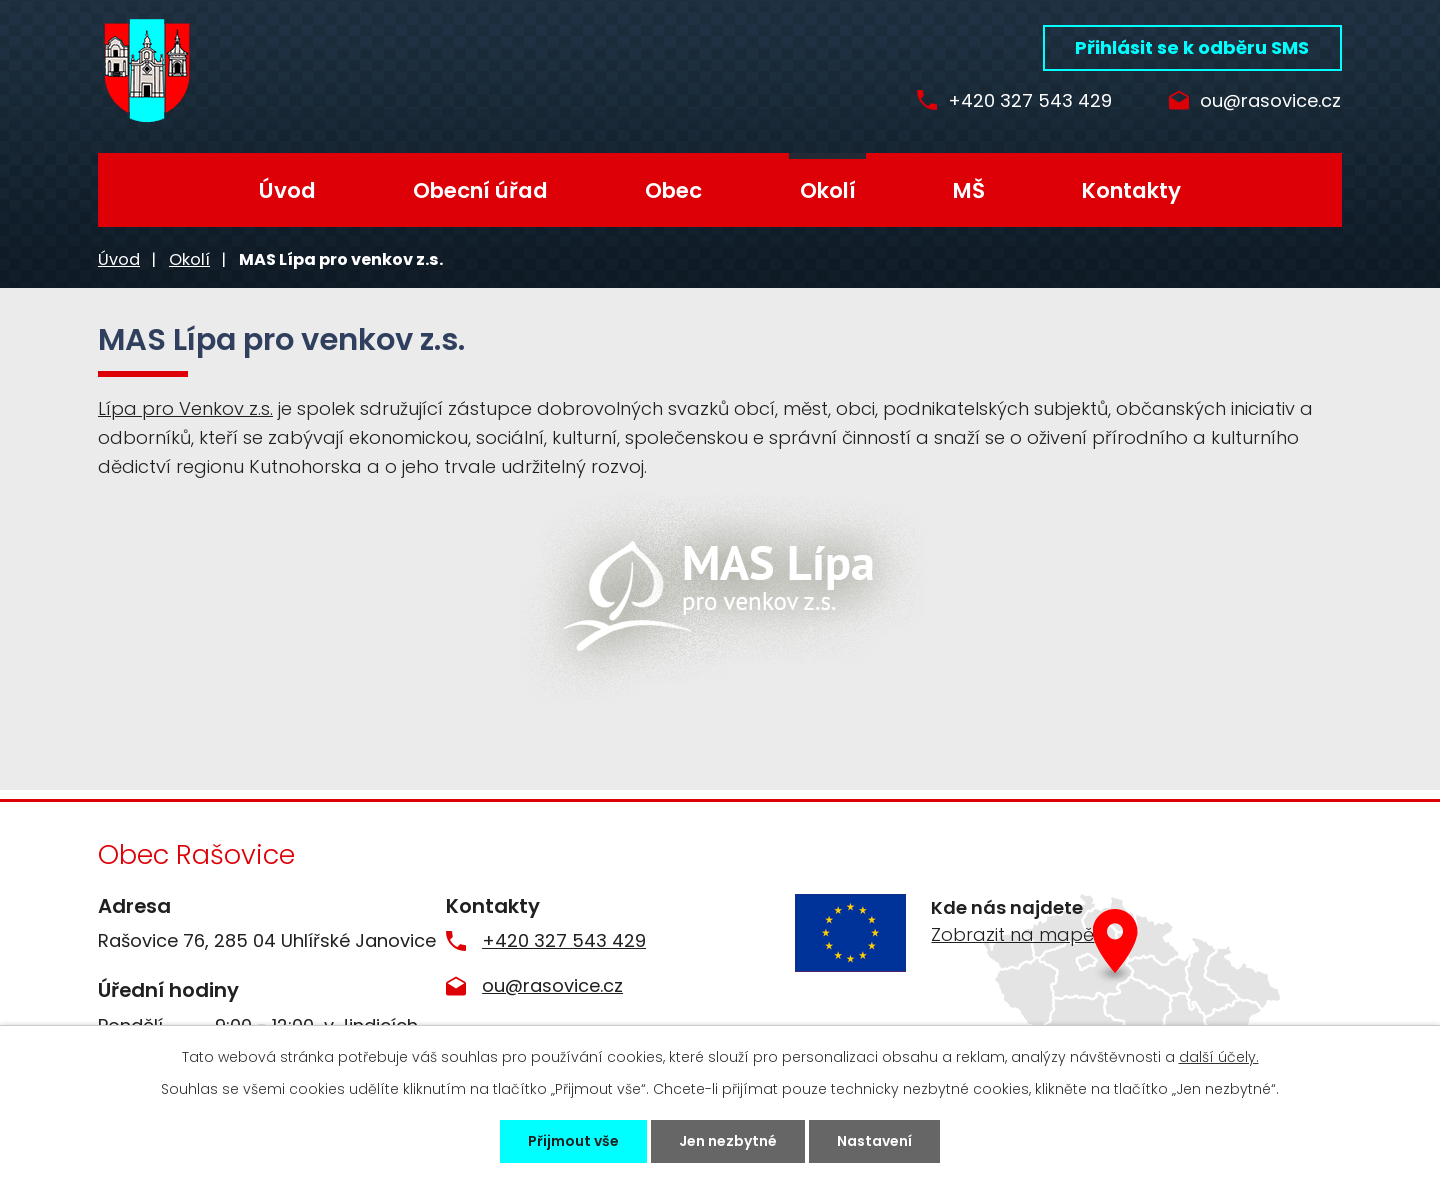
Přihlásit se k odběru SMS (1192, 47)
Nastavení (874, 1141)
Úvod (287, 190)
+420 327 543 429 (1026, 101)
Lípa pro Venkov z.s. (185, 408)
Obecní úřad (480, 190)
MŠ (969, 190)
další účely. (1219, 1057)
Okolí (828, 190)
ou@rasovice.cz (1270, 101)
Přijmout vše (573, 1141)
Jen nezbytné (728, 1141)
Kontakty (1131, 190)
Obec (673, 190)
